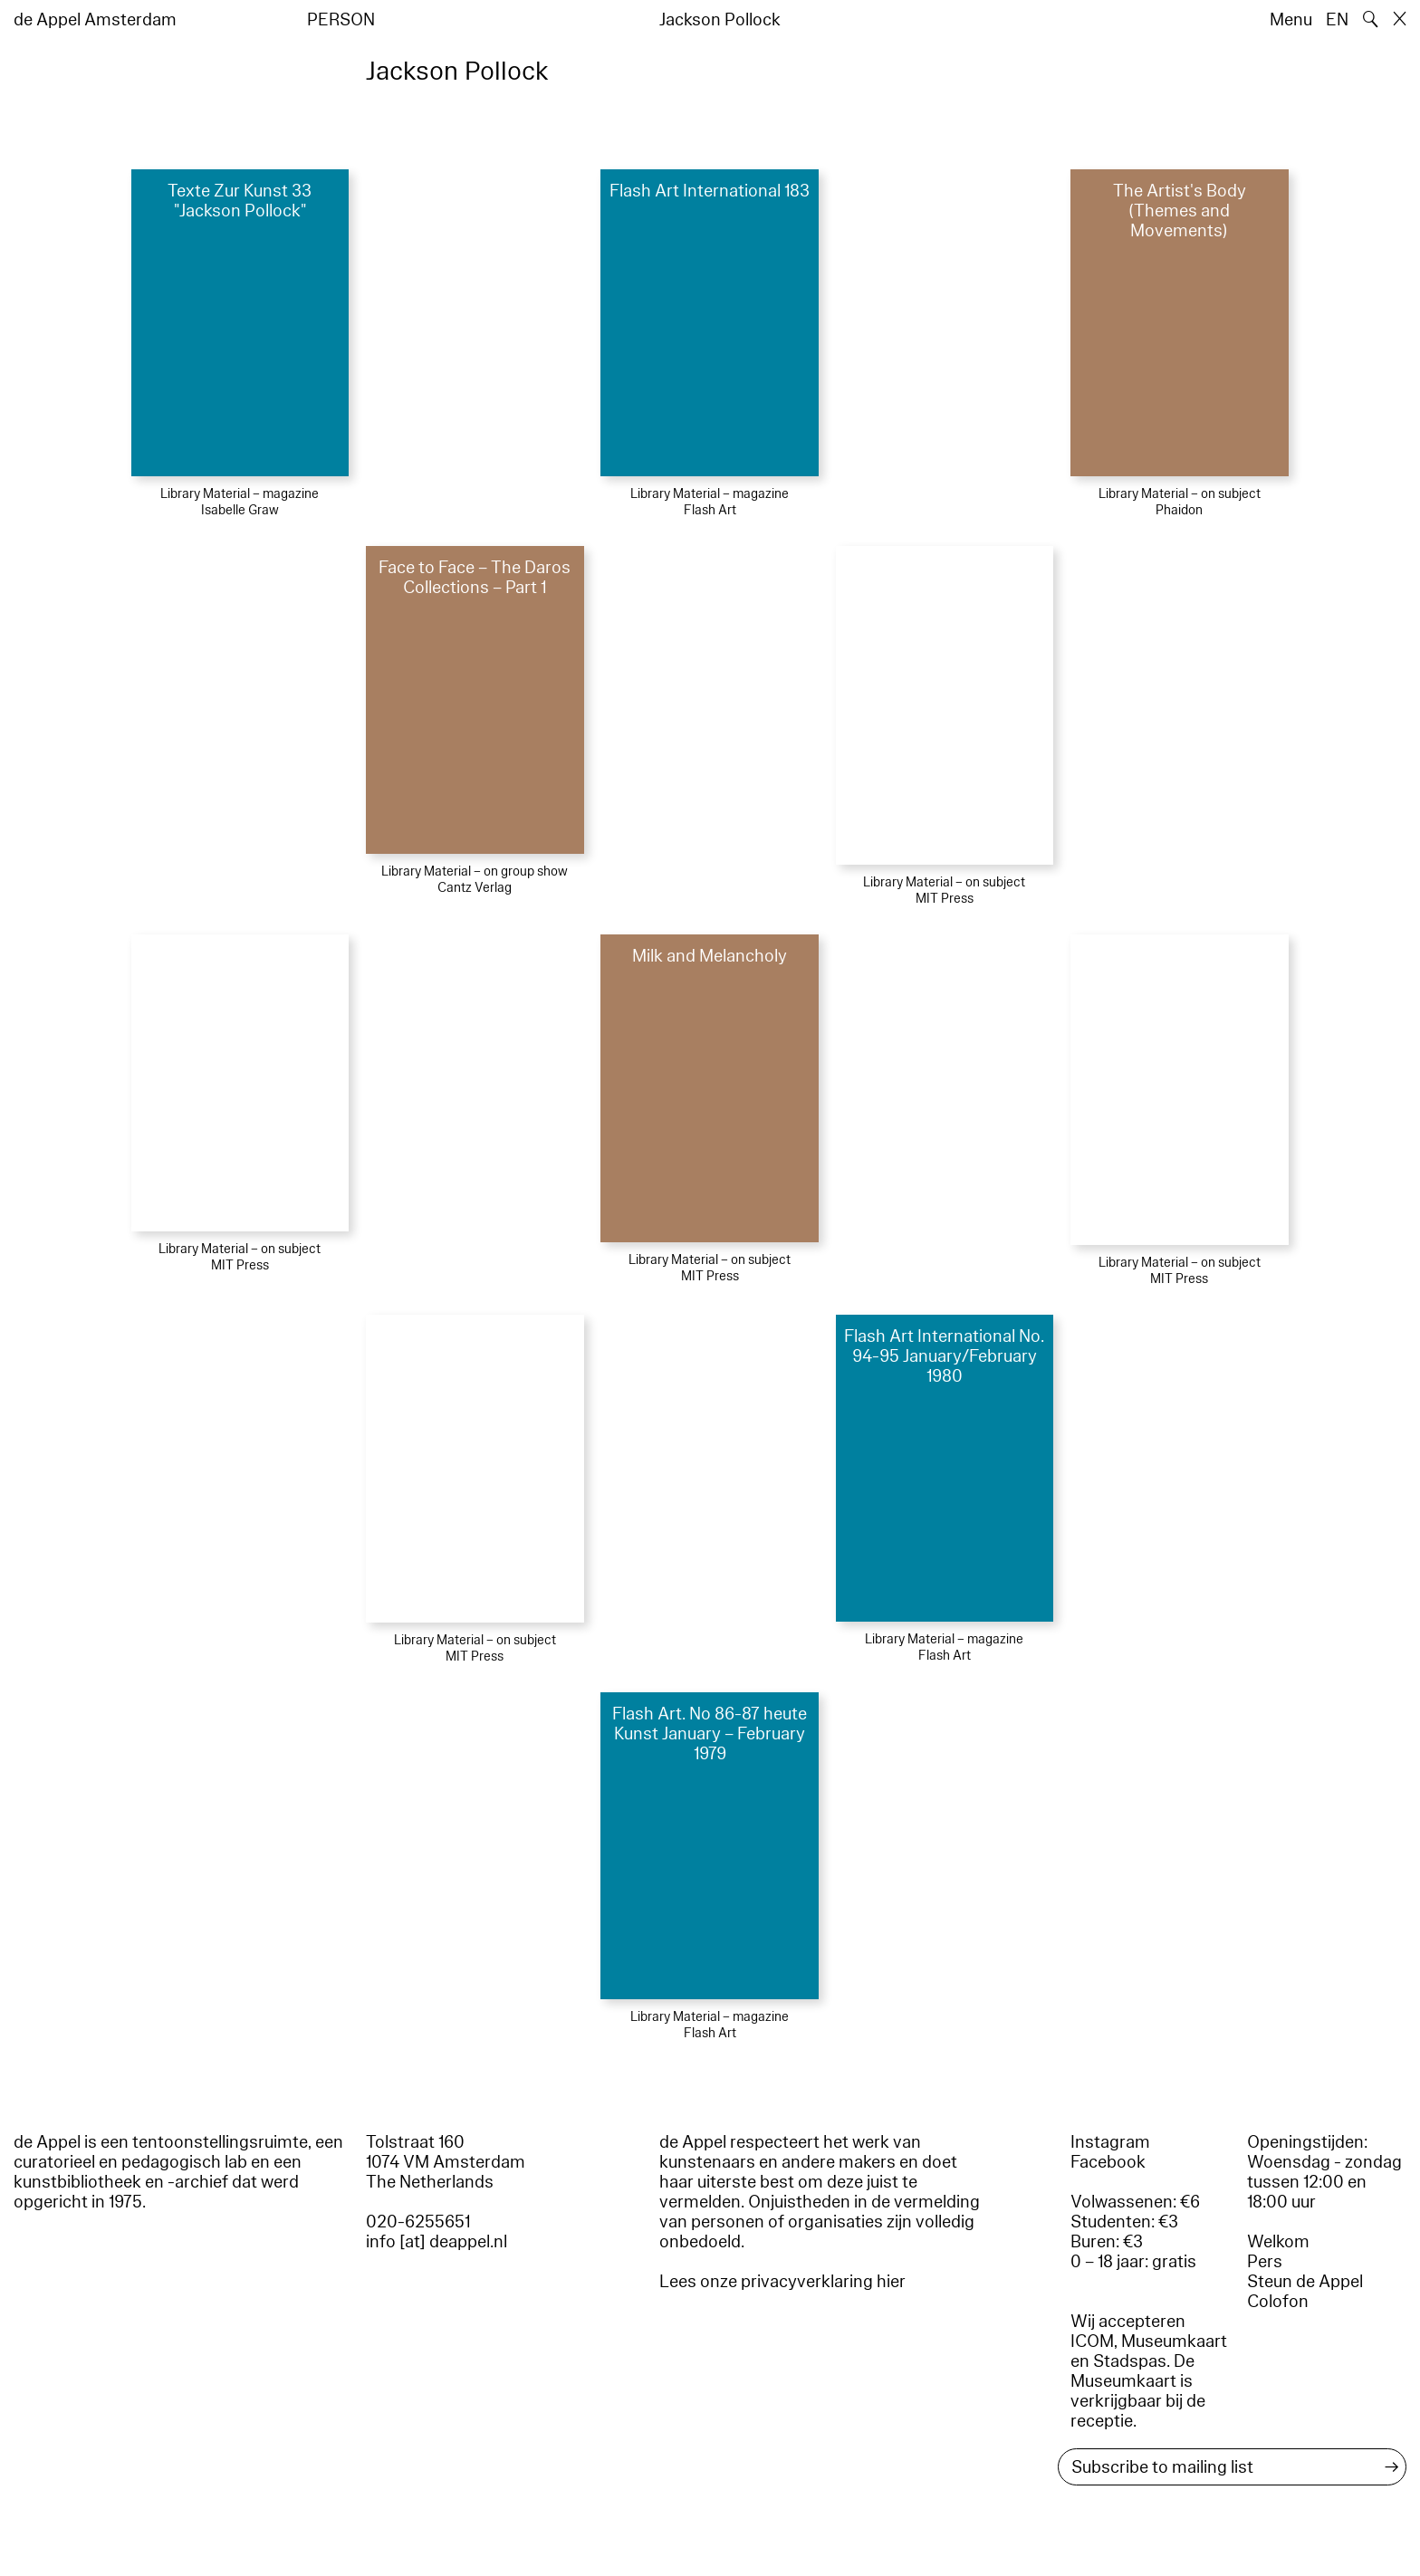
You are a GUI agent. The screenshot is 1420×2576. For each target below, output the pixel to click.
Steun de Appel (1305, 2282)
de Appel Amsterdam (95, 20)
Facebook (1108, 2162)
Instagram (1110, 2142)
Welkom (1278, 2242)
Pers (1264, 2262)
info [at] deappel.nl (436, 2242)
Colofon (1278, 2301)
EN (1337, 20)
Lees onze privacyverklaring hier (782, 2282)
